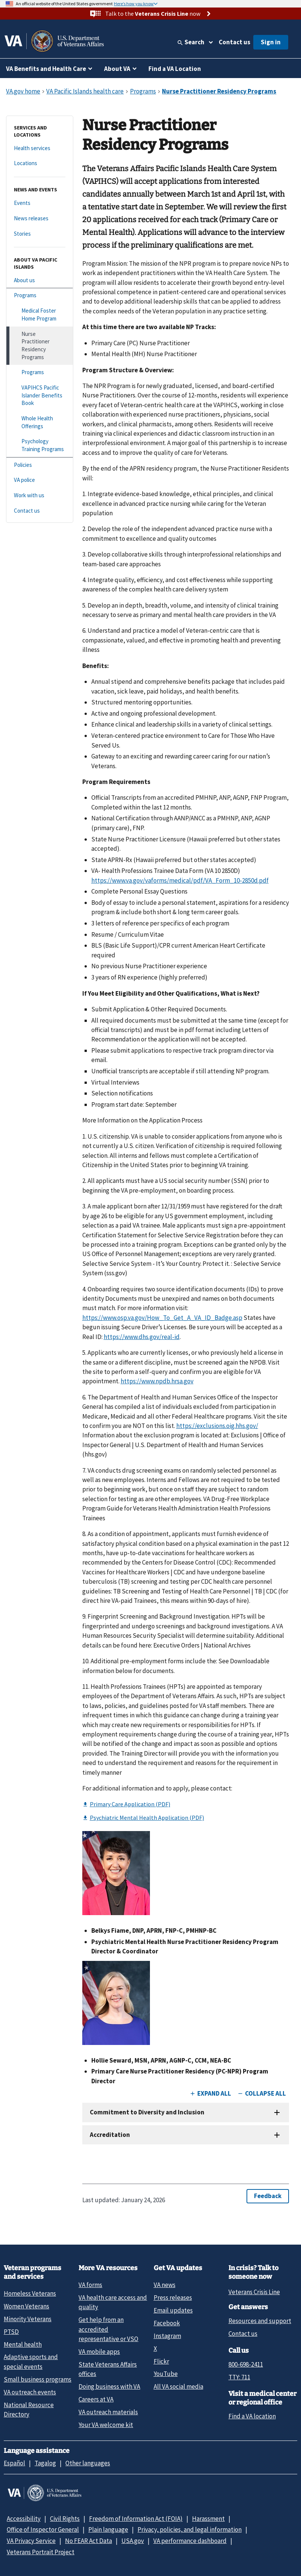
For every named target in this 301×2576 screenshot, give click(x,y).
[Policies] (39, 465)
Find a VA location (252, 2416)
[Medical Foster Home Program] (39, 314)
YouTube (166, 2374)
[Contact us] (39, 511)
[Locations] (39, 163)
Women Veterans (26, 2306)
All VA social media (178, 2386)
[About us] (39, 280)
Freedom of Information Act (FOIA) (136, 2518)
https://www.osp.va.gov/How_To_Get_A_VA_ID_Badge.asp (162, 1318)
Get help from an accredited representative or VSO (108, 2329)
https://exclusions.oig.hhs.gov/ (217, 1426)
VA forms (90, 2285)
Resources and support (259, 2321)
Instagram (167, 2336)
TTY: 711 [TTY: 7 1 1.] (239, 2377)
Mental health (23, 2344)
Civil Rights (65, 2518)
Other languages (87, 2463)
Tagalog (45, 2463)
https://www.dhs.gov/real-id (142, 1337)
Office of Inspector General (43, 2529)
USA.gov (132, 2541)
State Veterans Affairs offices (108, 2369)
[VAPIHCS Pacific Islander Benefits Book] (39, 395)
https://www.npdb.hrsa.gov (157, 1381)
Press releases (173, 2297)
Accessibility (24, 2518)
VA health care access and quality (113, 2302)
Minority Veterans (27, 2319)
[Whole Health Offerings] (39, 422)
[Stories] (39, 234)
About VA (117, 69)
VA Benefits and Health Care (46, 69)
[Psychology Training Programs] (39, 445)
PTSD (11, 2332)
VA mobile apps (99, 2351)
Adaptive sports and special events (31, 2361)
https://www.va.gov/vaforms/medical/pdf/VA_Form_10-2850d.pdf (180, 880)
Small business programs (37, 2379)
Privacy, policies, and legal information (190, 2529)
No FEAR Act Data (88, 2541)
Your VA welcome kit (106, 2425)
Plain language (108, 2529)
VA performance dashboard (190, 2541)
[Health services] (39, 148)
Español (14, 2463)
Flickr (161, 2361)
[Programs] (39, 295)
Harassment (208, 2518)
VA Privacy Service (31, 2541)
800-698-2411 (245, 2364)
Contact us (234, 42)
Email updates (173, 2310)
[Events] (39, 203)
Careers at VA (96, 2399)
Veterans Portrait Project (40, 2552)
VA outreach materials (108, 2412)
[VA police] (39, 480)
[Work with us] (39, 495)
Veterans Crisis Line (254, 2292)
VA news (164, 2285)
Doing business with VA (109, 2386)
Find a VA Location (174, 69)
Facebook (167, 2323)
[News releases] (39, 218)
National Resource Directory (29, 2409)
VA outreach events (30, 2392)
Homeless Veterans (30, 2293)
